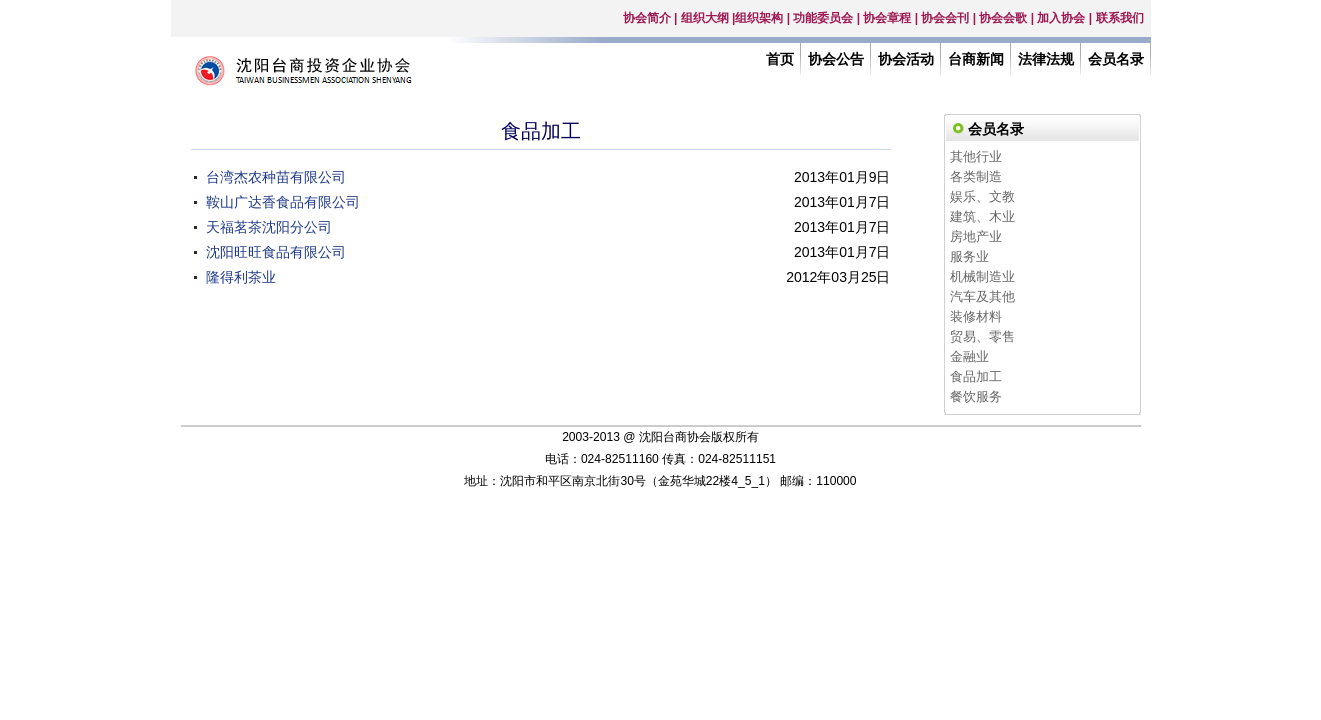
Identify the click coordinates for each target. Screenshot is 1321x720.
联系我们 (1120, 18)
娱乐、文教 (982, 196)
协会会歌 (1003, 18)
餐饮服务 (976, 396)
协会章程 (887, 18)
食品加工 (976, 376)
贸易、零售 (982, 336)
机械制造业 (982, 276)
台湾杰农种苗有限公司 (276, 177)
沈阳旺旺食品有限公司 (276, 252)
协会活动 (906, 59)
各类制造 (976, 176)
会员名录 (1116, 59)
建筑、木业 (982, 216)
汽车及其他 (982, 296)
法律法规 (1046, 59)
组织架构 (759, 18)
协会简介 (647, 18)
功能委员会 (823, 18)
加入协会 (1061, 18)
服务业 (969, 256)
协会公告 (836, 59)
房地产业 (976, 236)
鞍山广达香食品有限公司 (283, 202)
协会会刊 (945, 18)
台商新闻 (976, 59)
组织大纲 (705, 18)
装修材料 (976, 316)
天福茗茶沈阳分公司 (269, 227)
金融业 (969, 356)
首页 (780, 59)
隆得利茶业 (241, 277)
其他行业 (976, 156)
